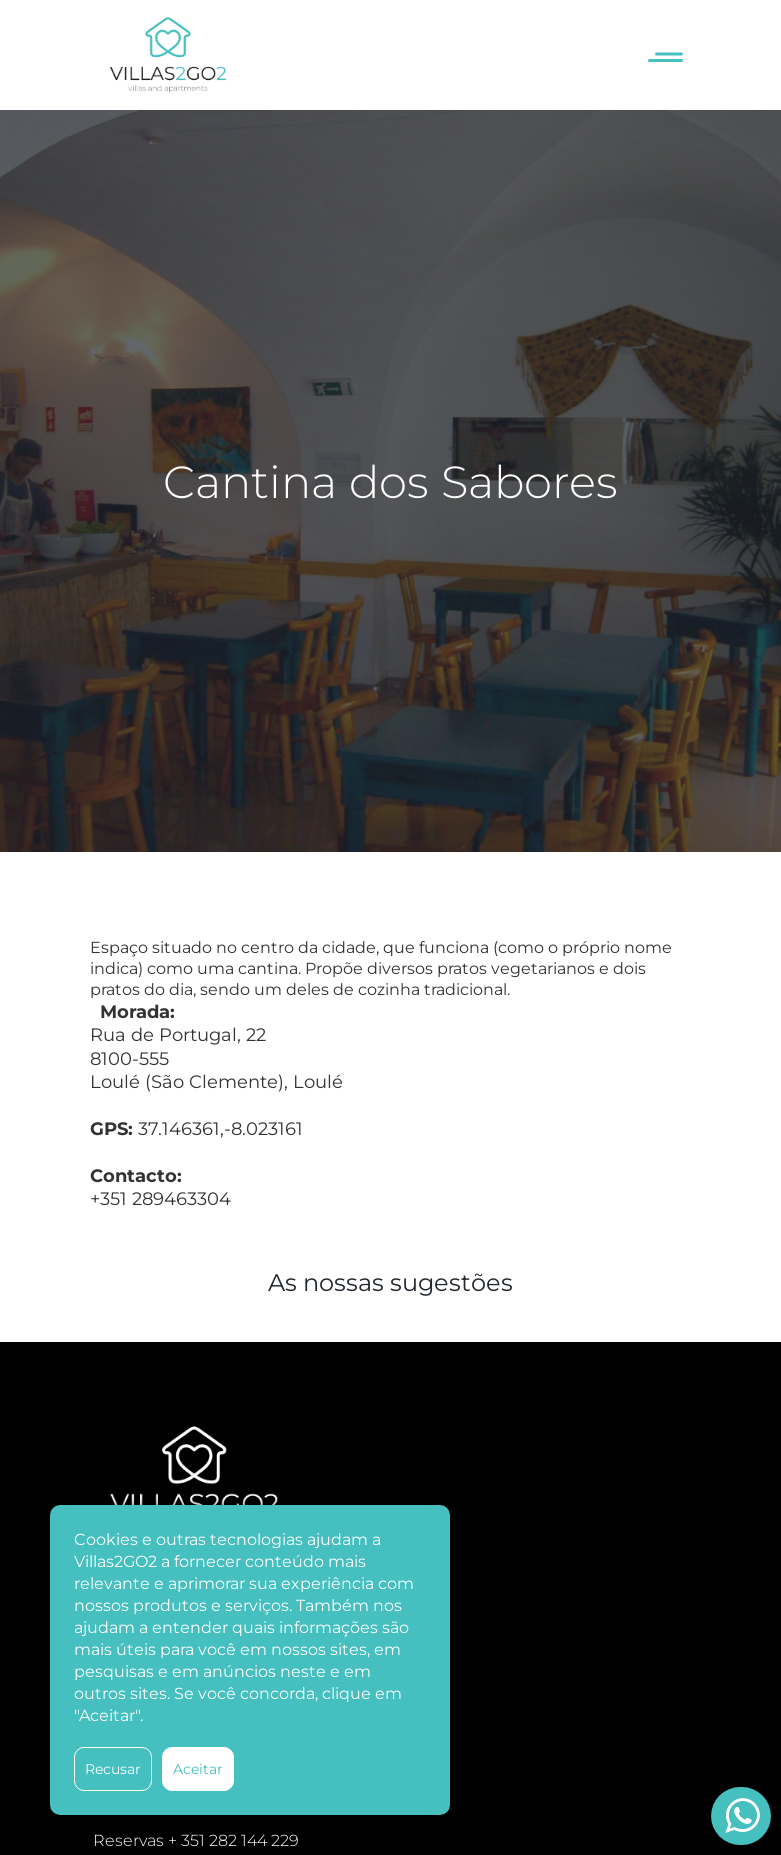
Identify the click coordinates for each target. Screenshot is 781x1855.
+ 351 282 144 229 (233, 1840)
